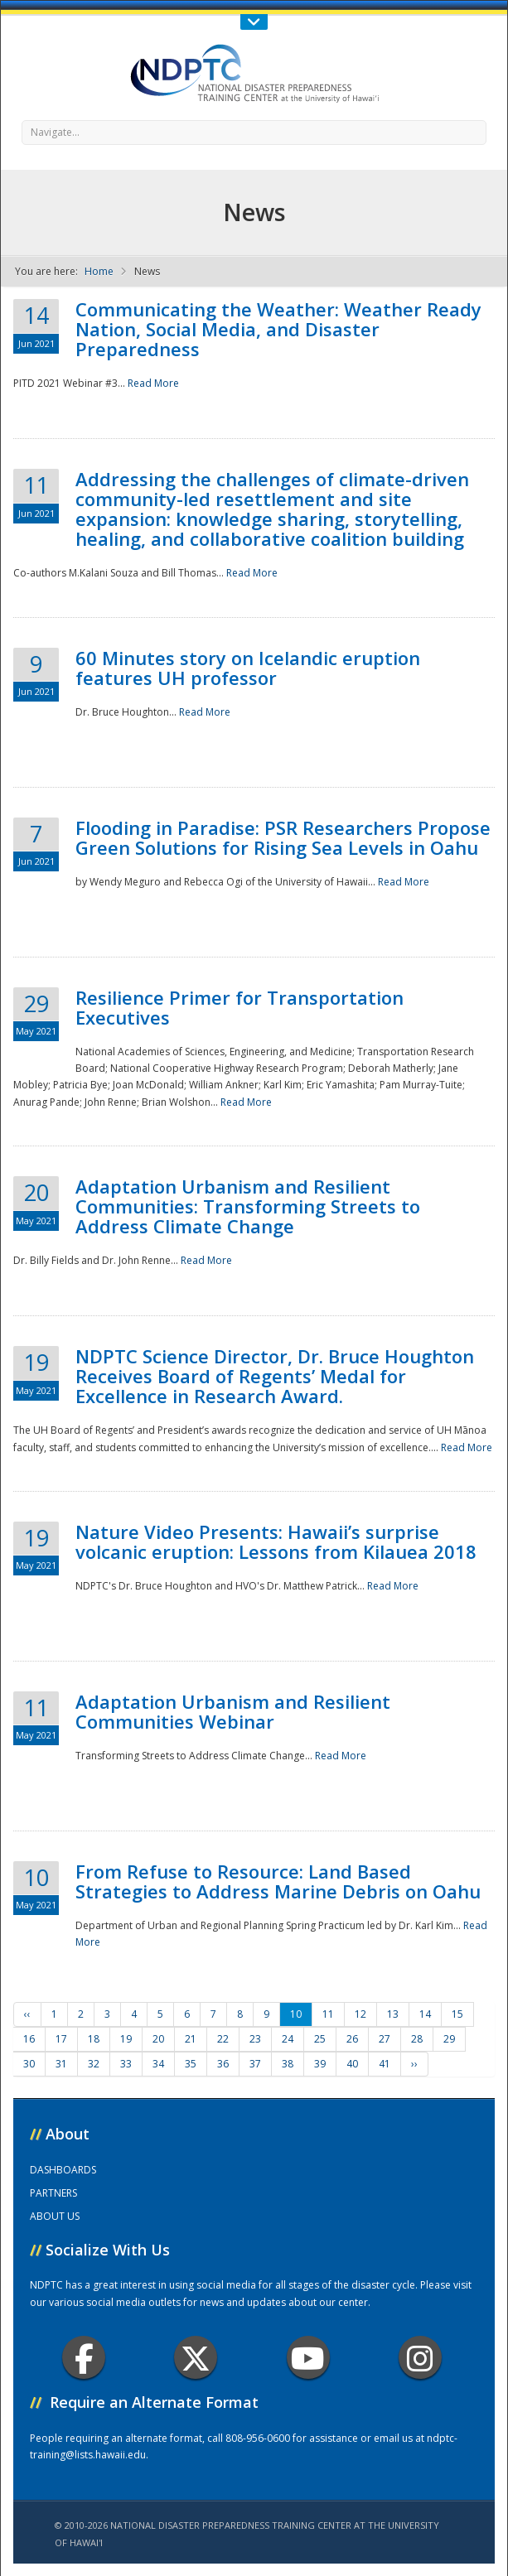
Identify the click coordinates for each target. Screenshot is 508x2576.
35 (190, 2064)
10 (296, 2014)
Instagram (420, 2358)
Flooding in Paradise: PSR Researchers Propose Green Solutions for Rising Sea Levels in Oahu (283, 837)
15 (457, 2014)
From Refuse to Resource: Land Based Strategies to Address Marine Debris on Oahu (278, 1881)
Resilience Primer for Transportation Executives (239, 1007)
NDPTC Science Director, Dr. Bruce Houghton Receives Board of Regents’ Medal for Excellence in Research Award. (274, 1375)
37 (255, 2064)
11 (328, 2014)
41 (384, 2064)
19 (126, 2039)
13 (393, 2014)
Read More (153, 383)
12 (360, 2014)
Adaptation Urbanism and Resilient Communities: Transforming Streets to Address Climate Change (247, 1206)
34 (158, 2064)
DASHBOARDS (63, 2170)
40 (352, 2064)
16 (29, 2039)
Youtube (308, 2358)
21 (190, 2039)
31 (61, 2064)
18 (93, 2039)
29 (449, 2039)
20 (158, 2039)
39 (320, 2064)
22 (223, 2039)
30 (29, 2064)
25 (320, 2039)
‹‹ (27, 2014)
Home (99, 271)
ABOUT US (55, 2216)
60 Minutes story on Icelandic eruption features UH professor (247, 667)
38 (287, 2064)
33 (126, 2064)
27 (384, 2039)
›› (414, 2064)
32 (93, 2064)
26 (352, 2039)
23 (255, 2039)
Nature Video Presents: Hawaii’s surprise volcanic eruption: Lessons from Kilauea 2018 (276, 1541)
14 (425, 2014)
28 (417, 2039)
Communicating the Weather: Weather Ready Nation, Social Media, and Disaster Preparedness (278, 329)
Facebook (84, 2358)
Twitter (195, 2358)
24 (287, 2039)
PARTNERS (53, 2193)
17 (61, 2039)
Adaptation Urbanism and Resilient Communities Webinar (232, 1711)
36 (223, 2064)
